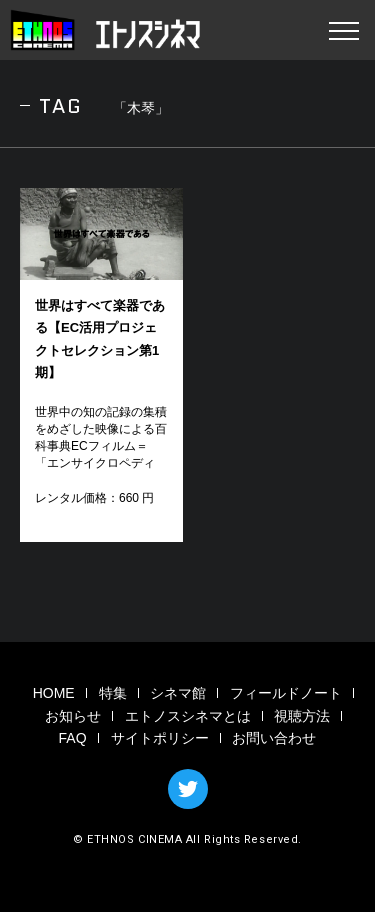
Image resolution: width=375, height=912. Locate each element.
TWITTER (188, 789)
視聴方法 (302, 716)
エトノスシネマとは (188, 716)
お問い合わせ (274, 738)
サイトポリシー (160, 738)
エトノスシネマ (105, 30)
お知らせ (73, 716)
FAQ (73, 738)
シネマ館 (178, 693)
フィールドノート (286, 693)
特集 (113, 693)
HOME (54, 693)
